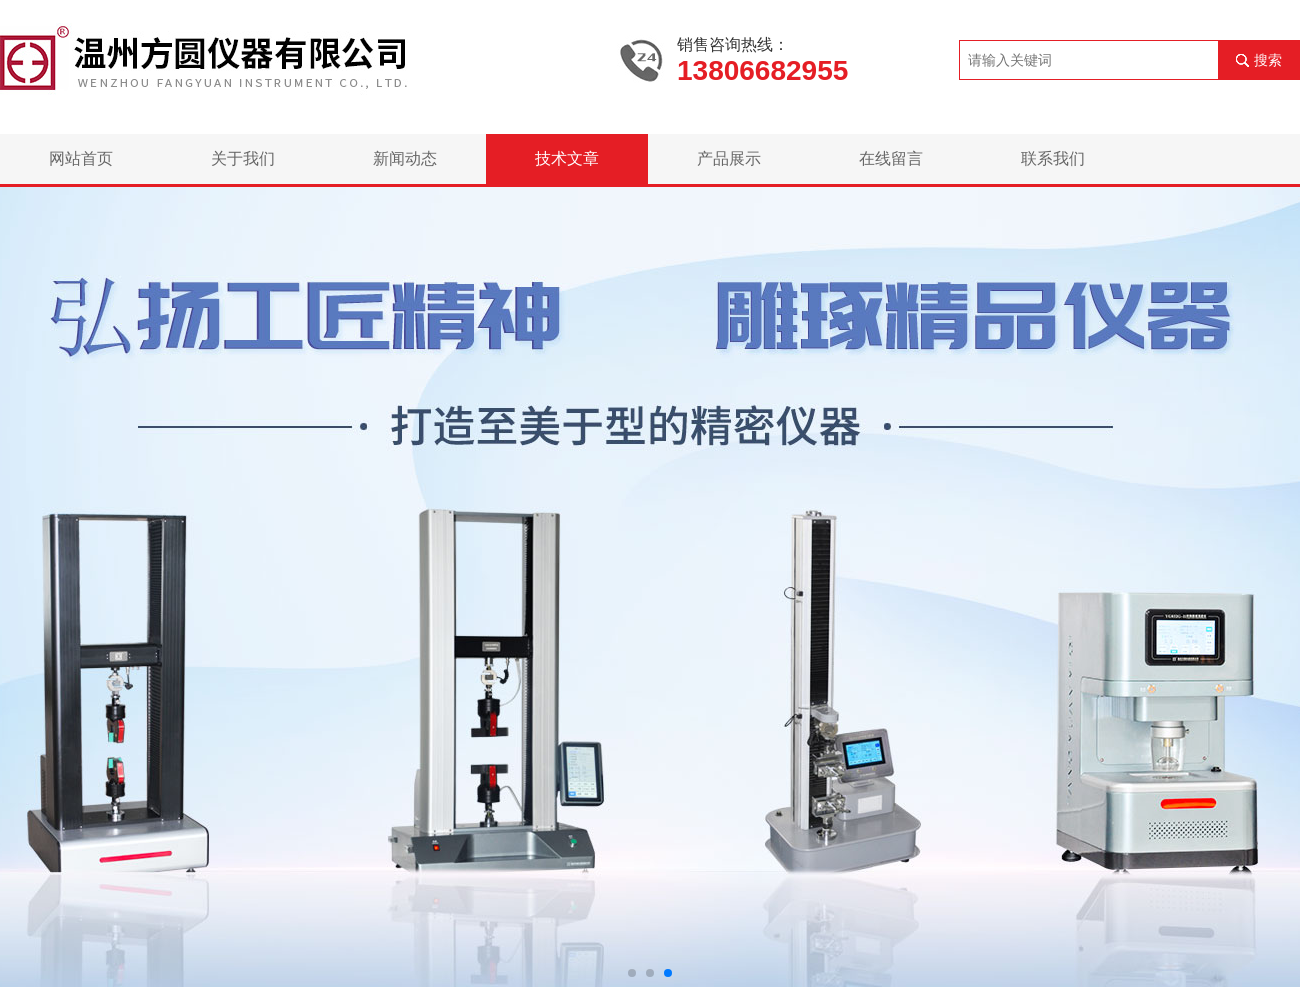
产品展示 (729, 158)
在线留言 (891, 158)
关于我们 (243, 158)
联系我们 (1053, 158)
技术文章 (567, 158)
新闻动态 (405, 158)
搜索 (1268, 60)
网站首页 (81, 158)
